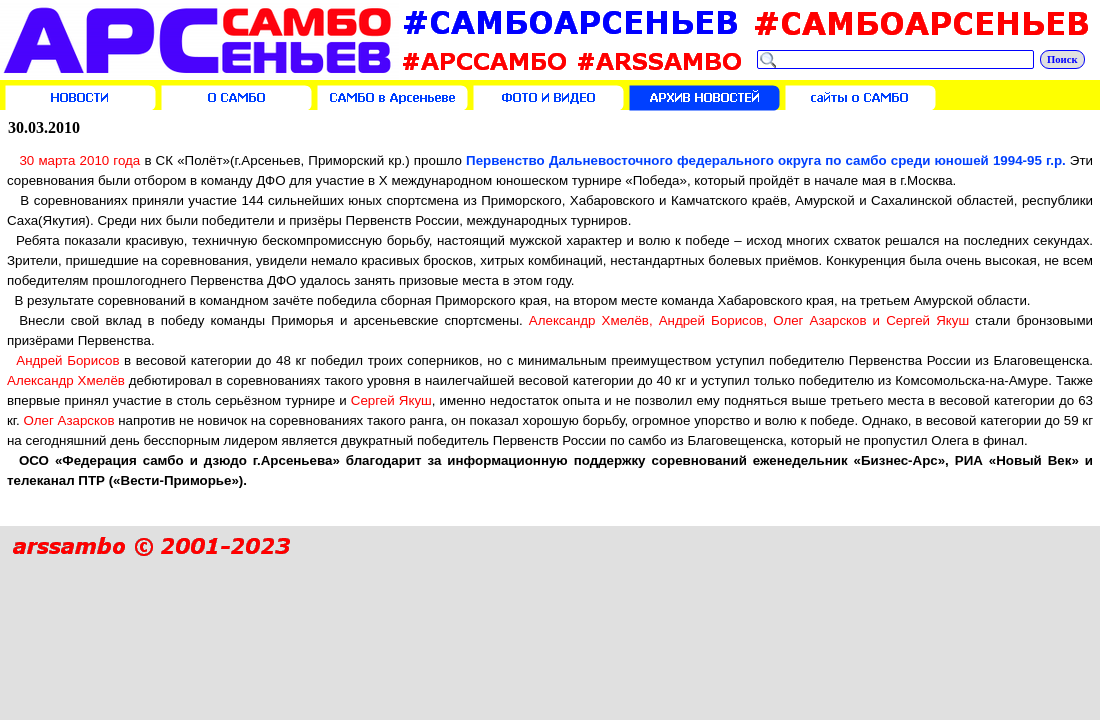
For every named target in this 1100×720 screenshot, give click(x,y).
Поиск (1062, 59)
